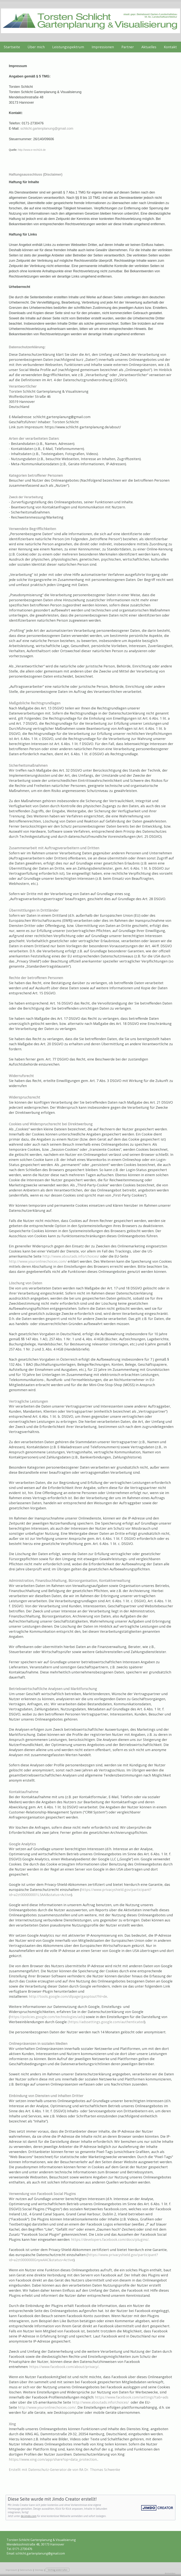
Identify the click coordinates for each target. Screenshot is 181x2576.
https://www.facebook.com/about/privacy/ (64, 2366)
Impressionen (103, 47)
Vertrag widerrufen (57, 2569)
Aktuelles (148, 47)
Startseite (12, 47)
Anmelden (170, 2573)
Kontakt (170, 47)
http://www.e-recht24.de (32, 149)
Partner (127, 47)
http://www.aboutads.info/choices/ (70, 1256)
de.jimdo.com (28, 2516)
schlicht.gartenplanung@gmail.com (46, 128)
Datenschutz (26, 2569)
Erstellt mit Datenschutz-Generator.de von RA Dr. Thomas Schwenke (64, 2469)
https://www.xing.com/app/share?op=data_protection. (53, 2459)
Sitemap (39, 2569)
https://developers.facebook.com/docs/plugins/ (110, 2239)
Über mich (36, 47)
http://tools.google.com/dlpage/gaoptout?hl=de (68, 1996)
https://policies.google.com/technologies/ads (47, 2016)
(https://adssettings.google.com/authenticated (106, 2022)
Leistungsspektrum (68, 47)
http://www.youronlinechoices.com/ (38, 1261)
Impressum (11, 2569)
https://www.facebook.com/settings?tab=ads (131, 2397)
